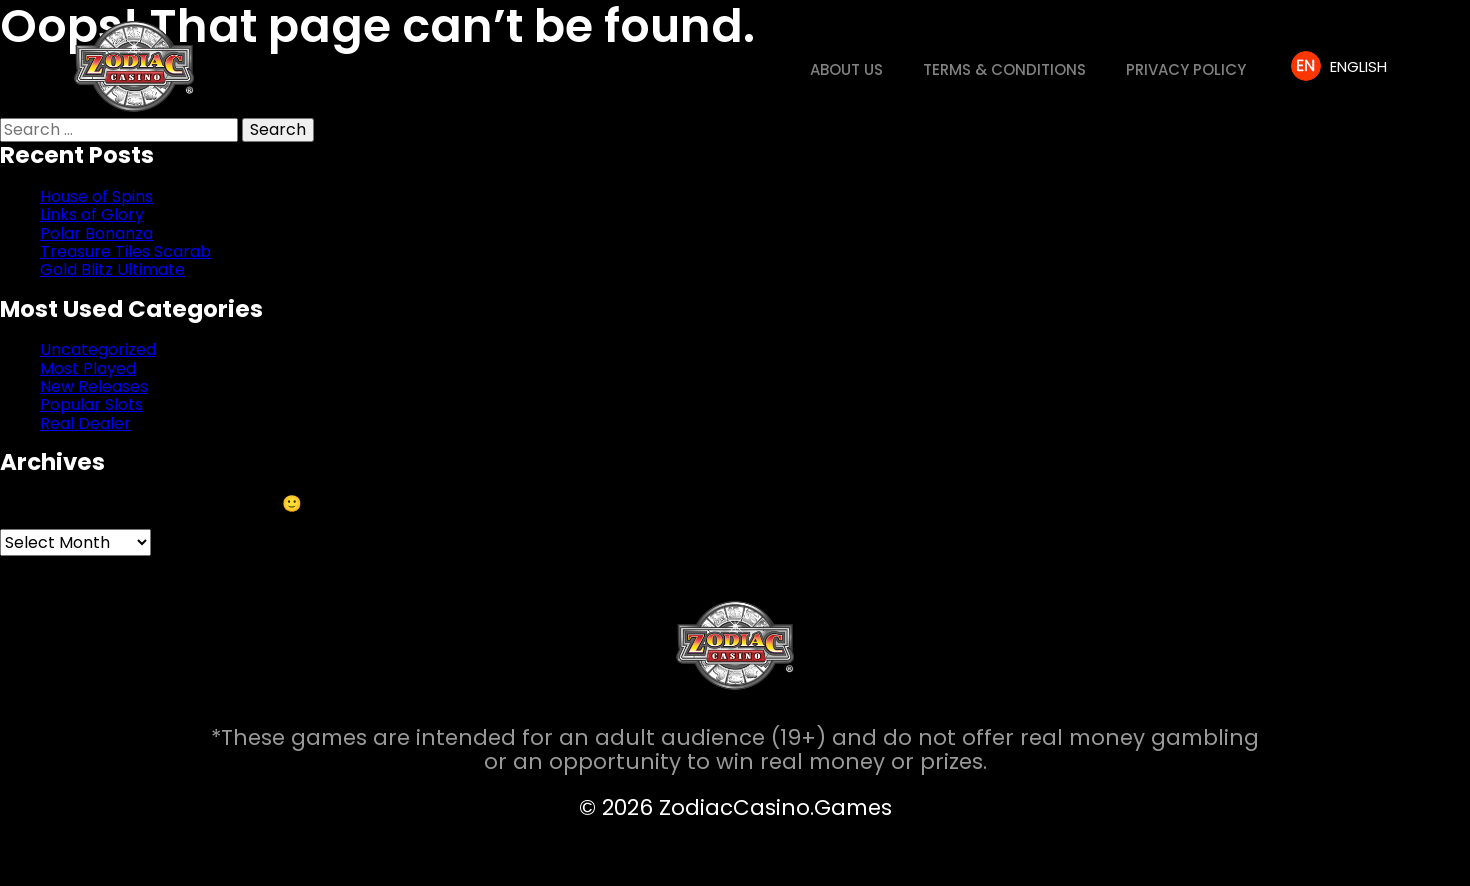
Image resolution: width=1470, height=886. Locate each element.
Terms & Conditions (1004, 69)
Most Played (88, 368)
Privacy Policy (1186, 69)
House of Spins (96, 196)
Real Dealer (85, 423)
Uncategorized (98, 349)
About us (846, 69)
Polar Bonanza (96, 233)
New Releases (94, 386)
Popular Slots (91, 404)
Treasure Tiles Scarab (125, 251)
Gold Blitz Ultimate (112, 269)
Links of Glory (92, 214)
